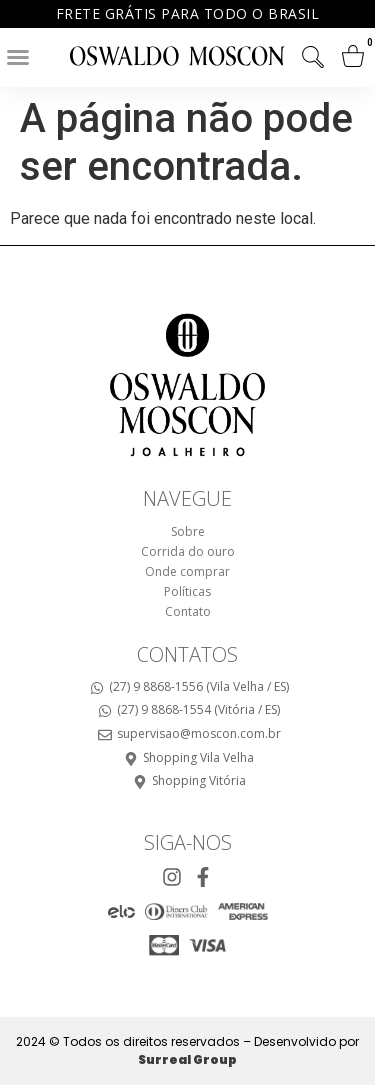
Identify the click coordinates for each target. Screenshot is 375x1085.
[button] (18, 57)
